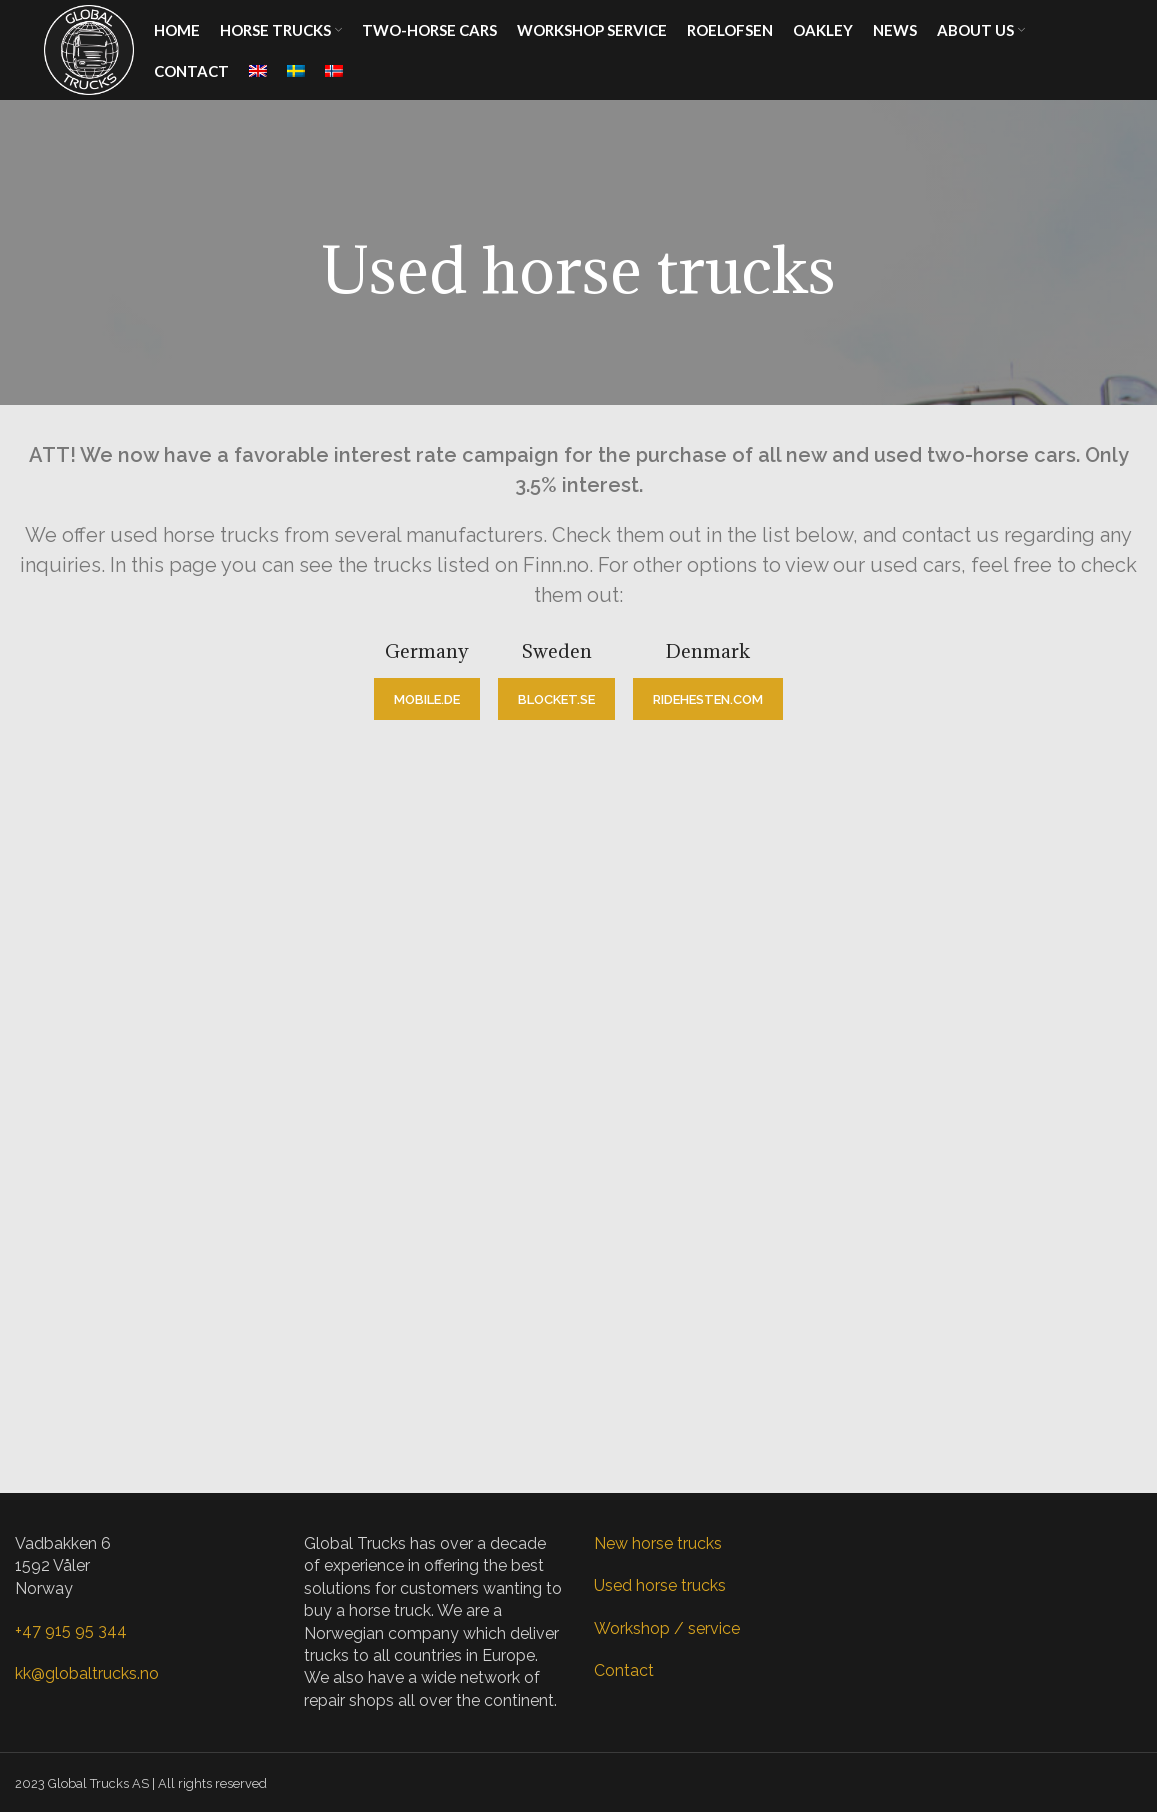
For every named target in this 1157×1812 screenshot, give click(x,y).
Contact (624, 1670)
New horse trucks (658, 1543)
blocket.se (556, 699)
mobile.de (427, 699)
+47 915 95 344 (71, 1630)
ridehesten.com (708, 699)
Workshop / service (667, 1628)
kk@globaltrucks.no (87, 1673)
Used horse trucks (660, 1585)
